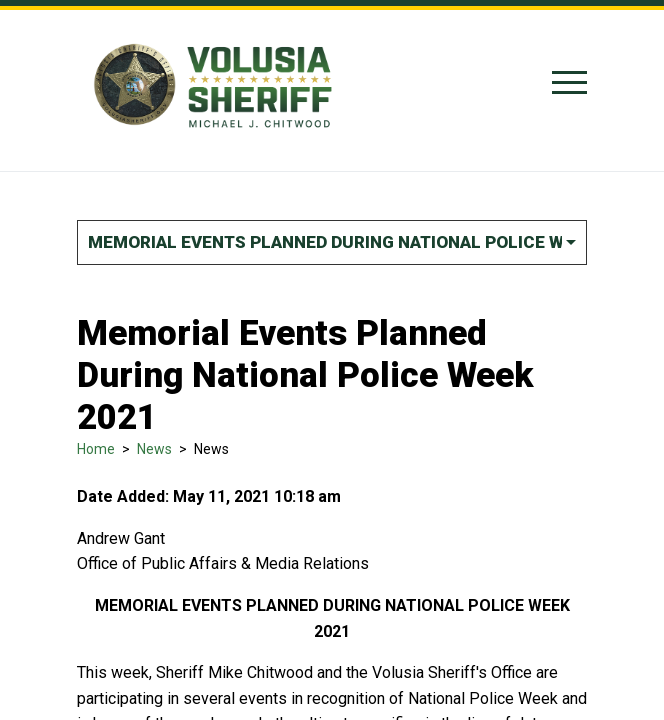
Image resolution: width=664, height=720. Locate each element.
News (154, 449)
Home (96, 449)
